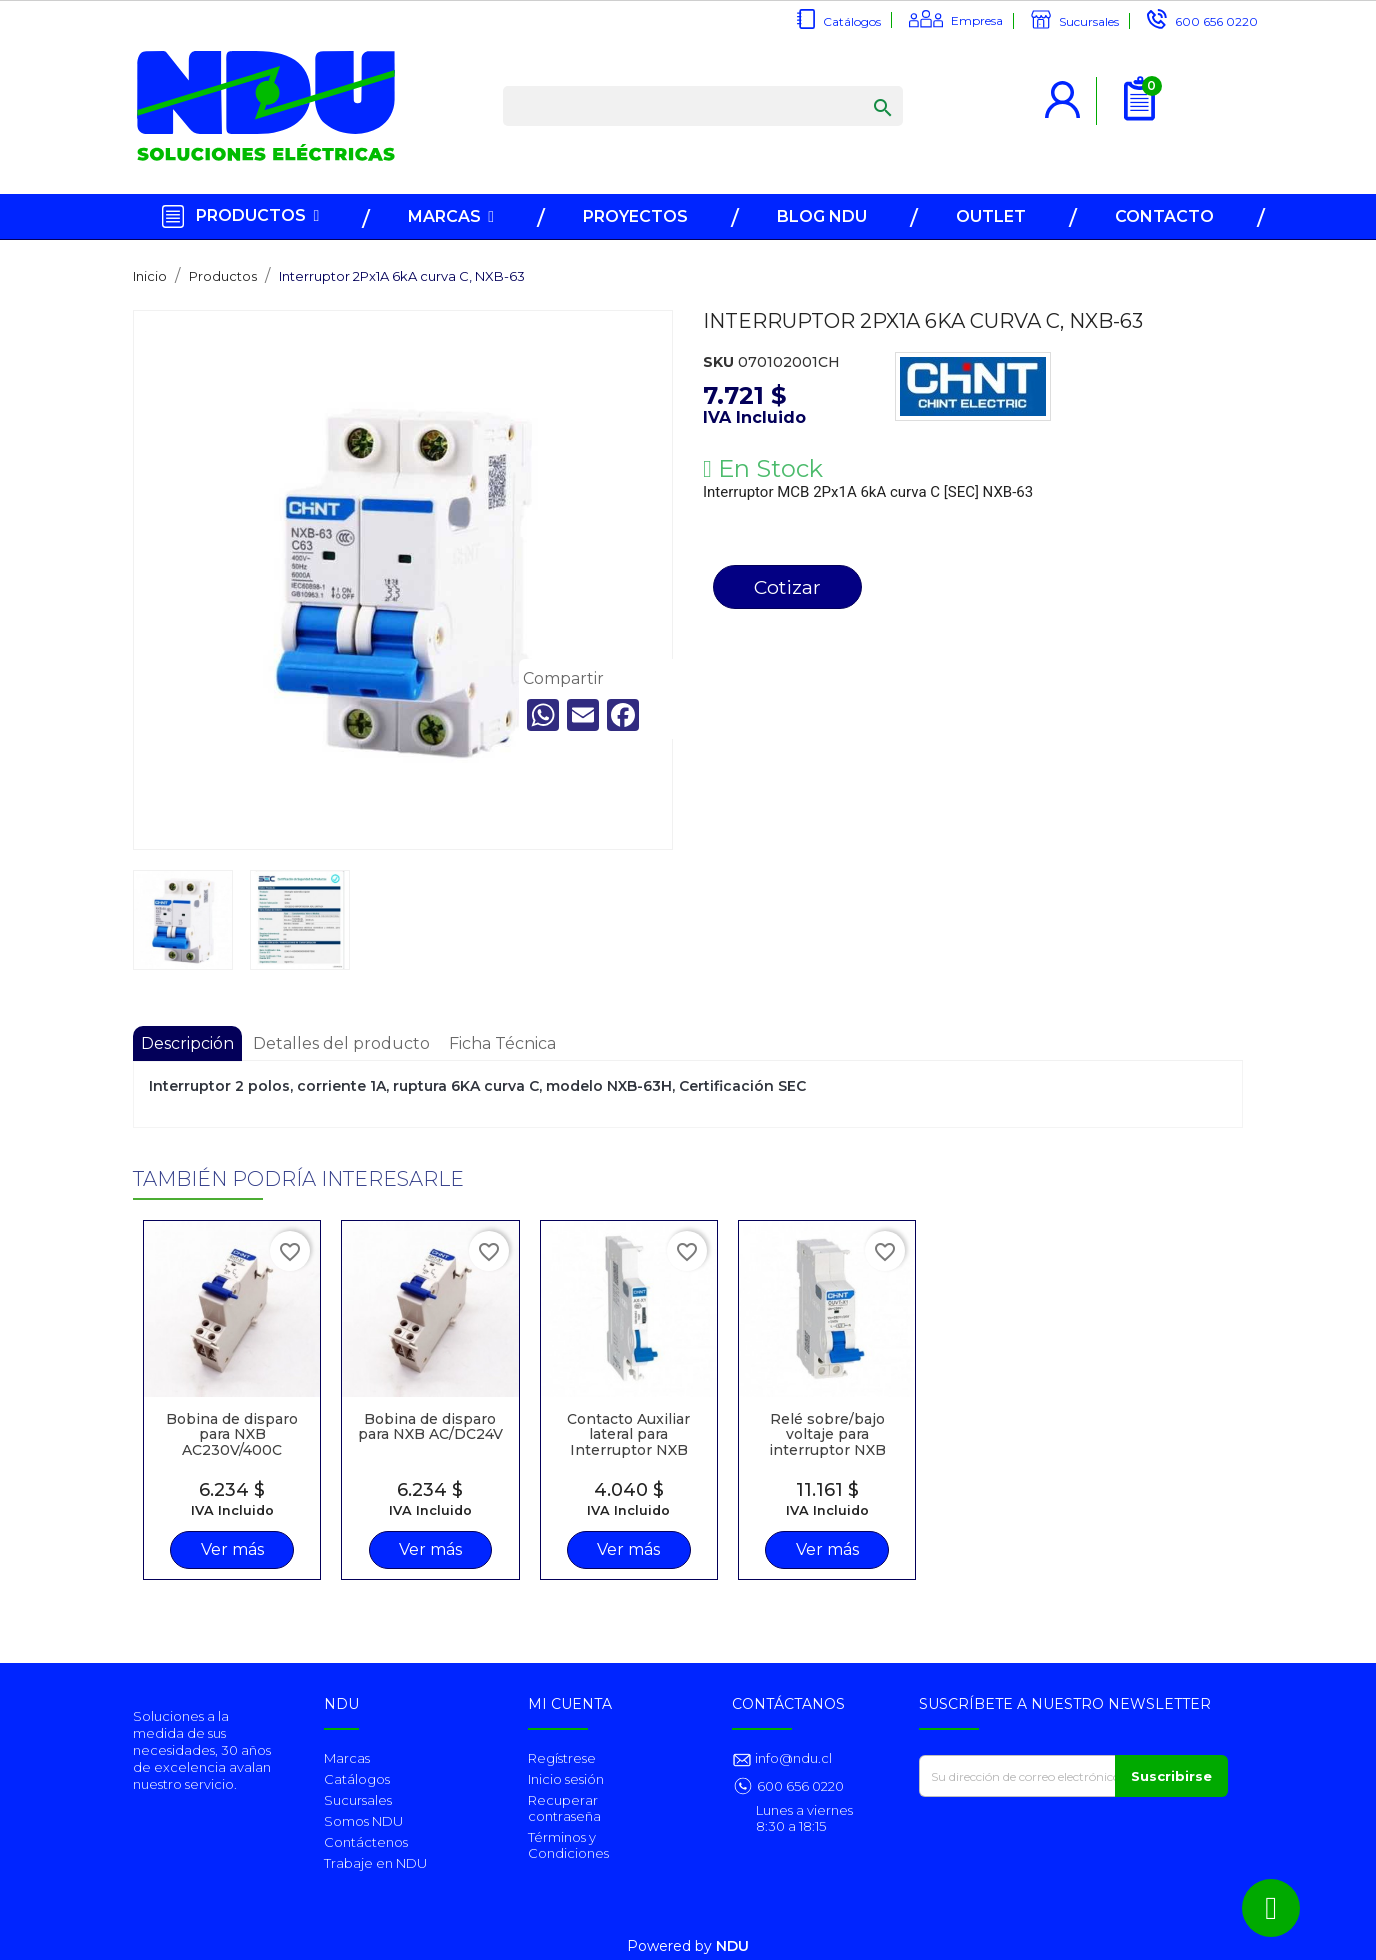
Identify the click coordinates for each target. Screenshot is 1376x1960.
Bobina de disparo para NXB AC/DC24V (430, 1426)
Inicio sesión (566, 1779)
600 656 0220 (1216, 21)
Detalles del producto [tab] (341, 1043)
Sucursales (1089, 21)
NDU (732, 1946)
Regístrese (562, 1758)
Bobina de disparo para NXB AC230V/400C (232, 1434)
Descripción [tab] (187, 1043)
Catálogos (852, 21)
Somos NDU (363, 1821)
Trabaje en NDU (375, 1863)
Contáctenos (366, 1842)
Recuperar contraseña (564, 1808)
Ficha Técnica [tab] (502, 1043)
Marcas (347, 1758)
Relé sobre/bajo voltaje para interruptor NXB (827, 1434)
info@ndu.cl (792, 1758)
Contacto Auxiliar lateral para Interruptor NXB (628, 1434)
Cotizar (787, 587)
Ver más (232, 1549)
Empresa (977, 20)
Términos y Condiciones (568, 1845)
